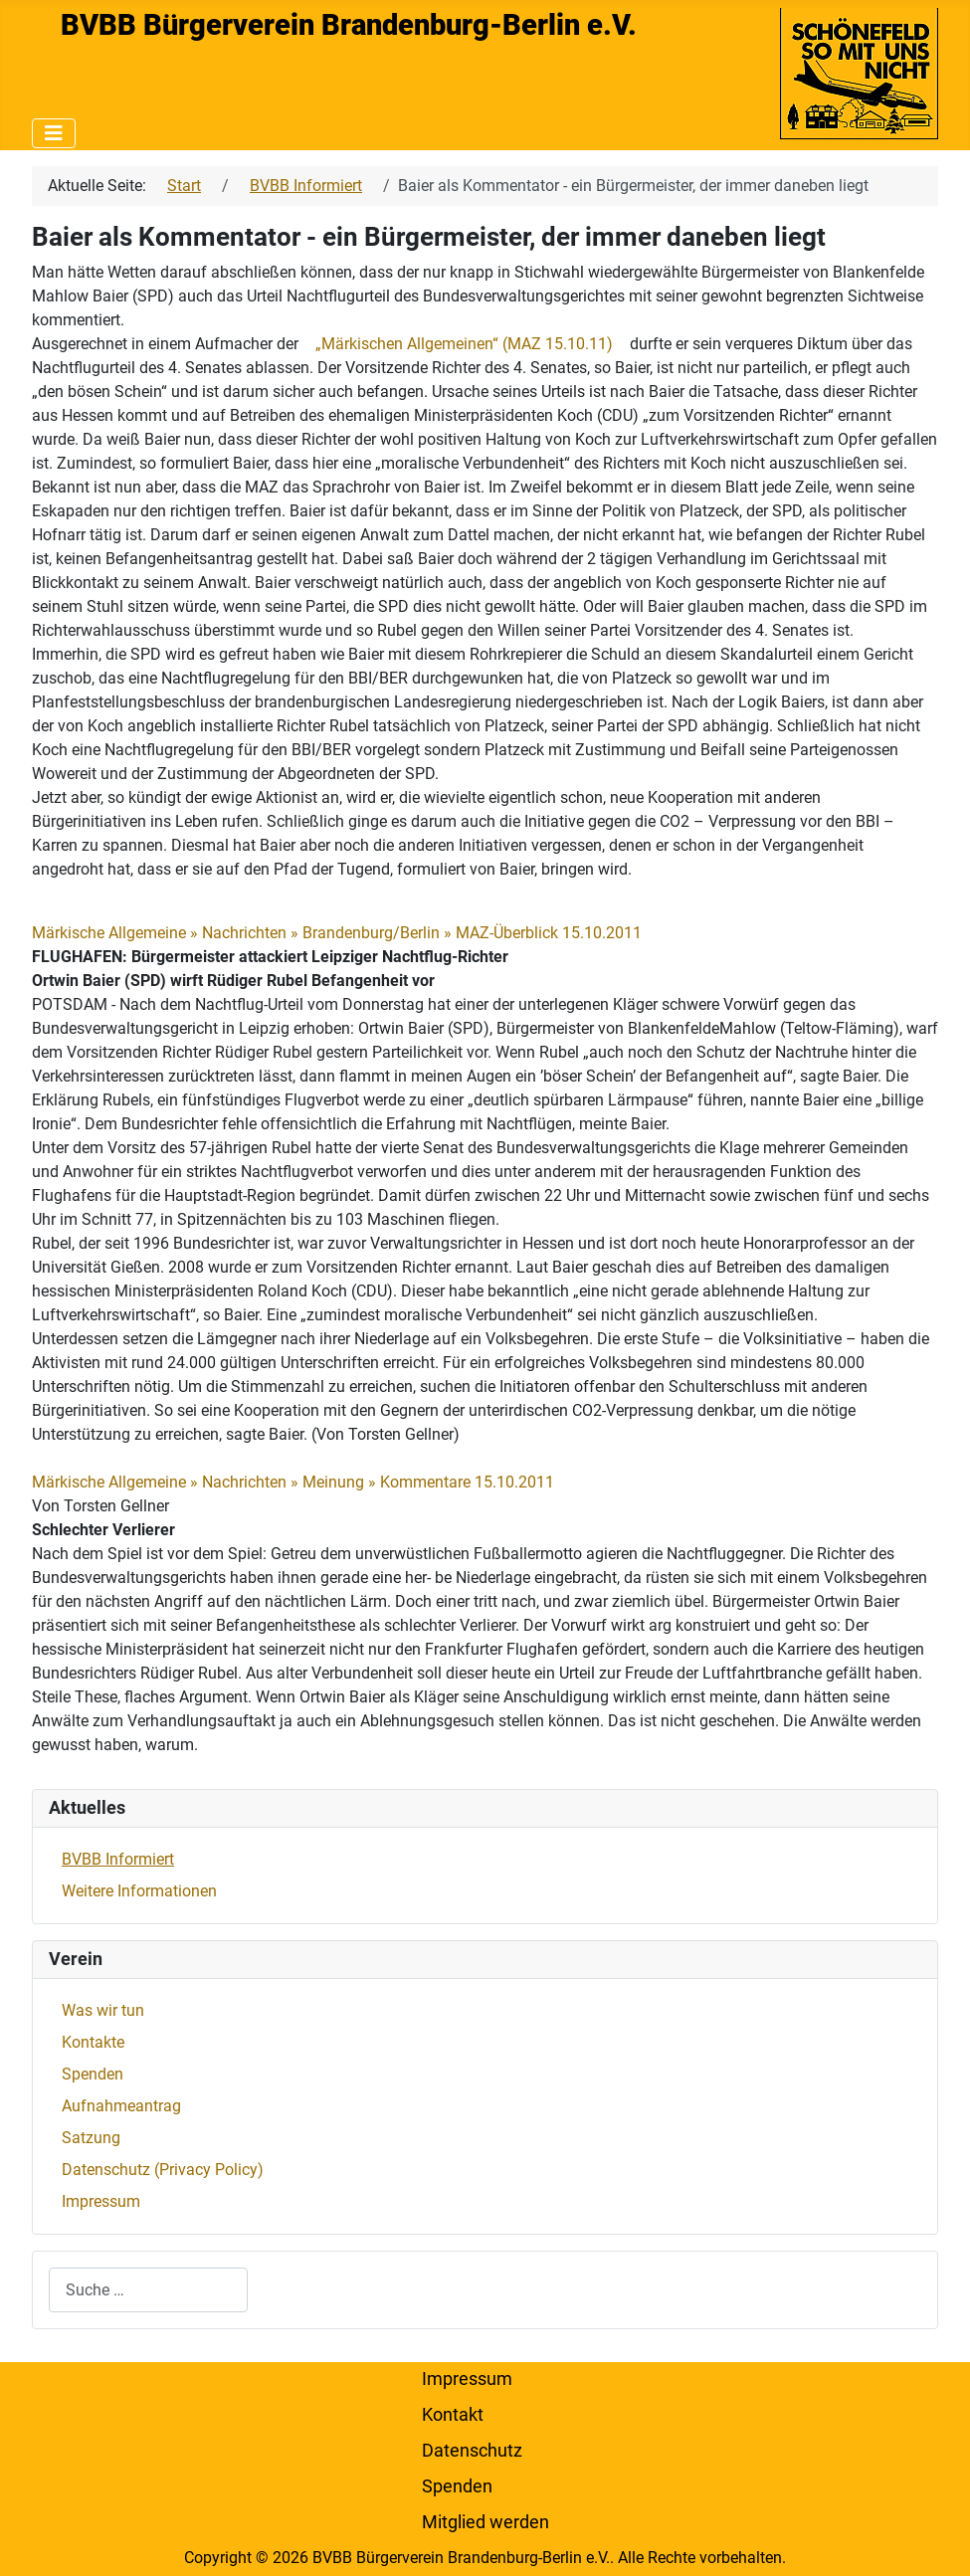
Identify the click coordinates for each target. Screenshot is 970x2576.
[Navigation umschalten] (54, 133)
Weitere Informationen (139, 1891)
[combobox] (148, 2290)
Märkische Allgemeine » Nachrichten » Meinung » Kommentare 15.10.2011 (293, 1482)
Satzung (91, 2137)
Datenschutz (472, 2451)
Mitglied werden (485, 2522)
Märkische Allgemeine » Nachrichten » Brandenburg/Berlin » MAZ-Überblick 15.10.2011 (337, 932)
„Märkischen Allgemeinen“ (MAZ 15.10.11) (464, 343)
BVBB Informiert (118, 1859)
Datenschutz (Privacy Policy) (163, 2169)
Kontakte (93, 2042)
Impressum (101, 2201)
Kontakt (453, 2415)
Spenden (92, 2074)
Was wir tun (103, 2010)
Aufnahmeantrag (121, 2105)
